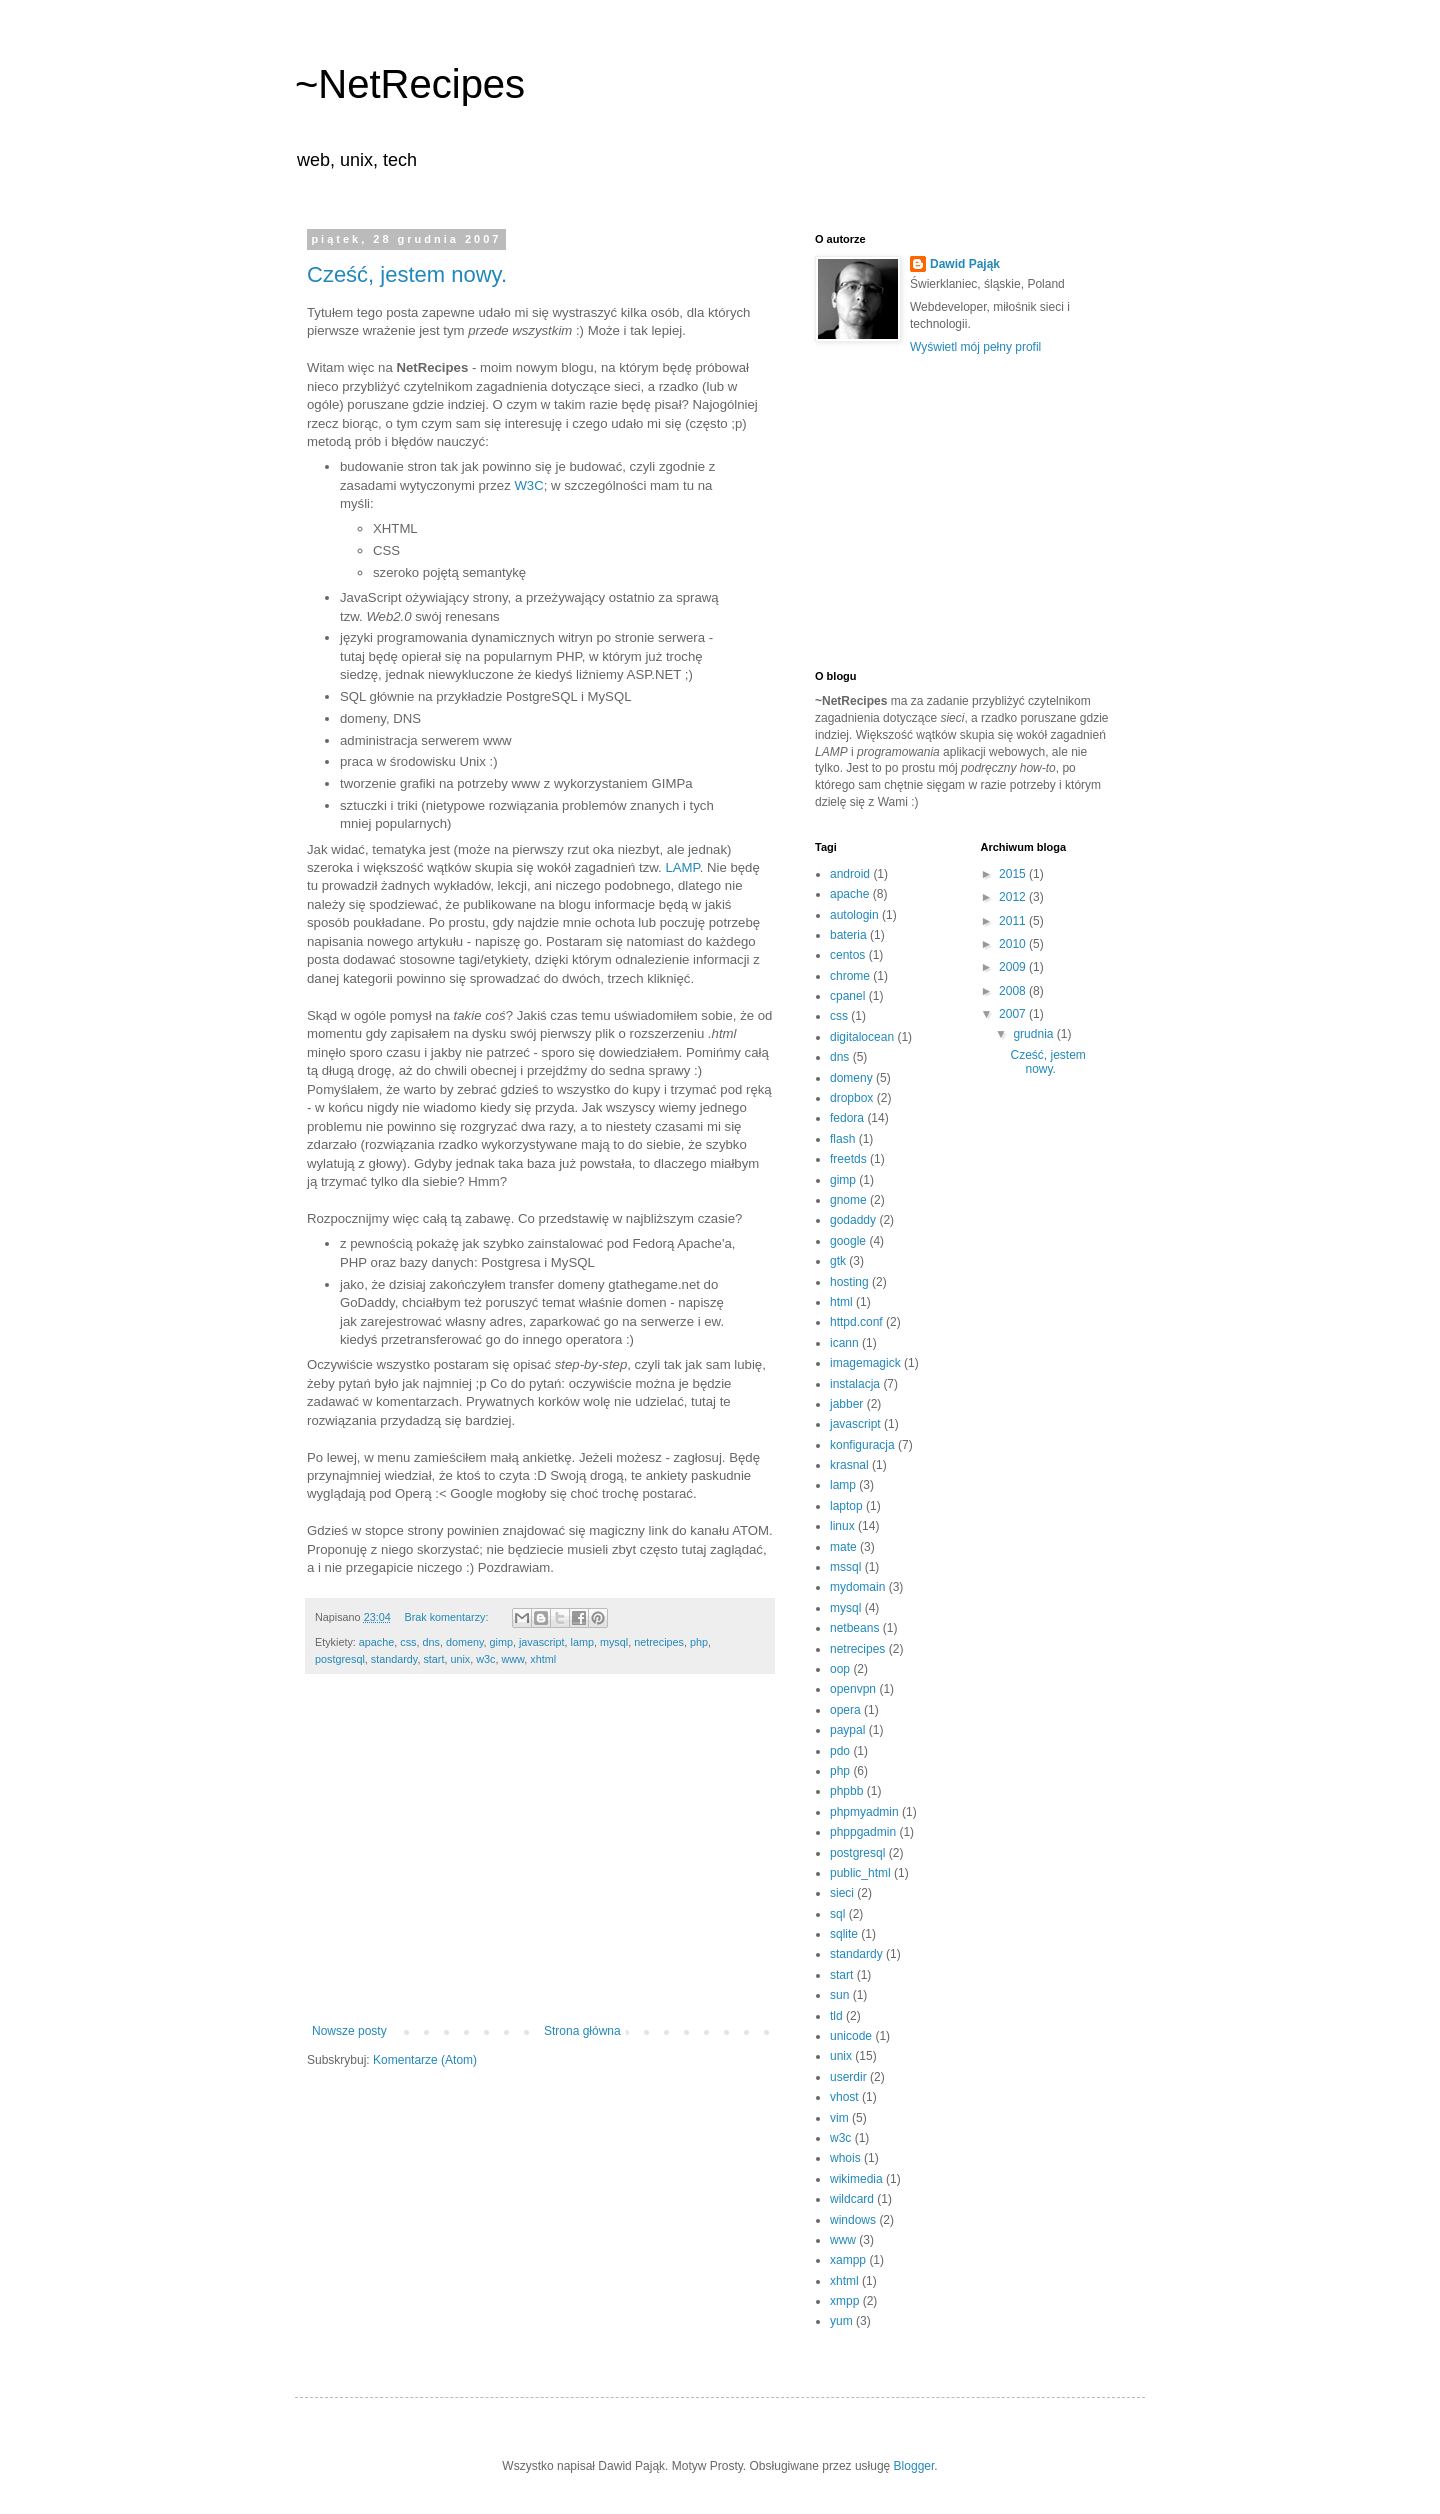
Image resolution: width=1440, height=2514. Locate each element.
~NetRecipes (410, 84)
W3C (528, 485)
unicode (851, 2036)
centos (847, 955)
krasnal (849, 1465)
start (433, 1659)
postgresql (340, 1659)
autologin (854, 915)
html (841, 1302)
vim (839, 2118)
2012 (1014, 897)
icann (844, 1343)
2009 (1014, 967)
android (850, 874)
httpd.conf (856, 1322)
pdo (840, 1751)
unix (460, 1659)
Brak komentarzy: (447, 1617)
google (848, 1241)
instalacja (855, 1384)
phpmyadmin (864, 1812)
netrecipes (659, 1642)
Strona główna (582, 2031)
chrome (850, 976)
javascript (542, 1642)
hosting (849, 1282)
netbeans (854, 1628)
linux (842, 1526)
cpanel (847, 996)
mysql (614, 1642)
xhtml (543, 1659)
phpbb (846, 1791)
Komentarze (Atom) (425, 2060)
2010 (1014, 944)
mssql (845, 1567)
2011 (1014, 921)
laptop (846, 1506)
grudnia (1034, 1034)
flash (842, 1139)
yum (841, 2321)
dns (430, 1642)
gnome (848, 1200)
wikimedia (856, 2179)
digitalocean (862, 1037)
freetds (848, 1159)
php (699, 1642)
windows (853, 2220)
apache (376, 1642)
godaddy (853, 1220)
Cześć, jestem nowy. (407, 274)
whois (845, 2158)
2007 (1014, 1014)
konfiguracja (862, 1445)
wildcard (852, 2199)
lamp (582, 1642)
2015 (1014, 874)
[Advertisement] (540, 1859)
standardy (394, 1659)
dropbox (851, 1098)
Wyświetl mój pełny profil (975, 347)
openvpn (853, 1689)
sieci (842, 1893)
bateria (848, 935)
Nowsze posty (349, 2031)
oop (840, 1669)
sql (837, 1914)
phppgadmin (863, 1832)
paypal (847, 1730)
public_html (860, 1873)
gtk (838, 1261)
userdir (848, 2077)
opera (845, 1710)
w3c (485, 1659)
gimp (501, 1642)
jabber (846, 1404)
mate (843, 1547)
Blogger (914, 2466)
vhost (844, 2097)
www (512, 1659)
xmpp (844, 2301)
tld (836, 2016)
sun (839, 1995)
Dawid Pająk (965, 264)
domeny (465, 1642)
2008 (1014, 991)
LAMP (682, 867)
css (408, 1642)
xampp (848, 2260)
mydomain (857, 1587)
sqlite (844, 1934)
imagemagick (865, 1363)
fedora (847, 1118)
